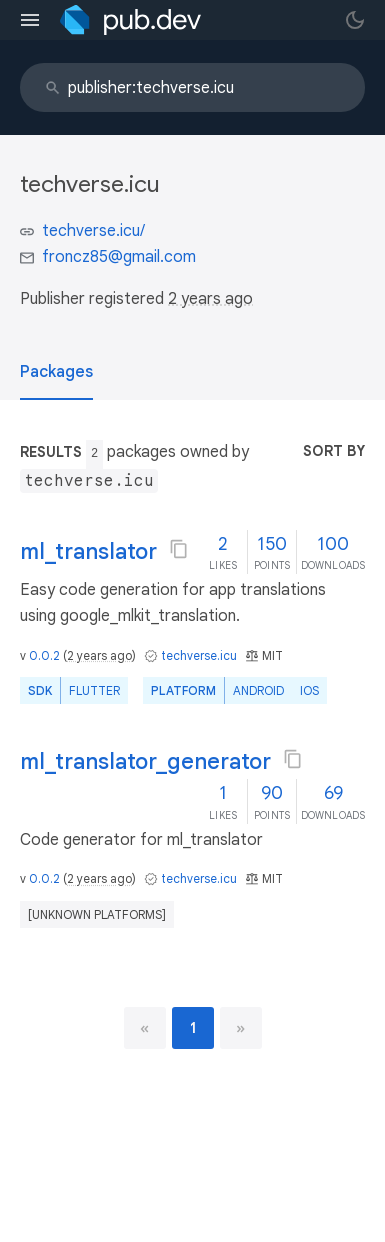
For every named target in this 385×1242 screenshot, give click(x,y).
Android (258, 690)
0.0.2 (44, 655)
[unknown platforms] (97, 914)
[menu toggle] (30, 20)
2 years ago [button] (210, 299)
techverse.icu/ (93, 231)
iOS (309, 690)
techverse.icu (199, 655)
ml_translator (88, 551)
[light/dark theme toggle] (355, 20)
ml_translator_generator (145, 761)
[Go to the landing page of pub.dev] (130, 20)
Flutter (94, 690)
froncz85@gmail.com (119, 257)
